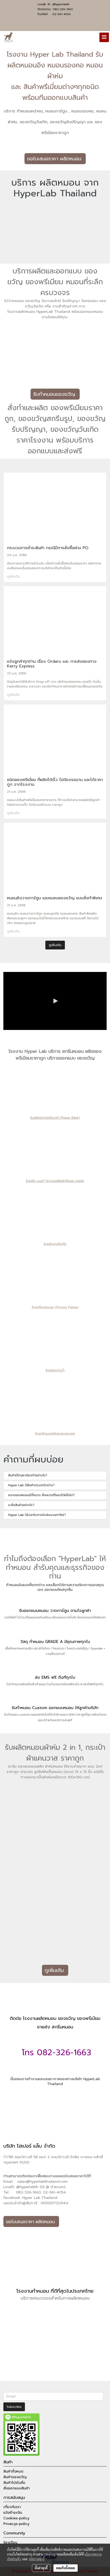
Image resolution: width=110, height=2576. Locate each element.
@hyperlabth (61, 4)
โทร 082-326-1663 (55, 2052)
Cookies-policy (16, 2518)
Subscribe (14, 2406)
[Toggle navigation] (104, 37)
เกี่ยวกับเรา (12, 2507)
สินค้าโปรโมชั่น (14, 2482)
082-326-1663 (63, 9)
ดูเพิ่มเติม (14, 576)
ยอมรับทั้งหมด (65, 2568)
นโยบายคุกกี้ (36, 2559)
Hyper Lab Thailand (39, 2197)
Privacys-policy (16, 2524)
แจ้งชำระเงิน (12, 2512)
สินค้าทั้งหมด (13, 2471)
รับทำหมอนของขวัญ (55, 394)
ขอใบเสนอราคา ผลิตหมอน (55, 158)
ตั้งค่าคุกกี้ (41, 2568)
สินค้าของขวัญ (15, 2477)
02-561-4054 (62, 14)
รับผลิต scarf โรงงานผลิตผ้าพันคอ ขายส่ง (55, 1181)
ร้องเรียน (10, 2542)
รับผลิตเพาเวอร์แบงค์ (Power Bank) (55, 1117)
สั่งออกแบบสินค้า (16, 2488)
